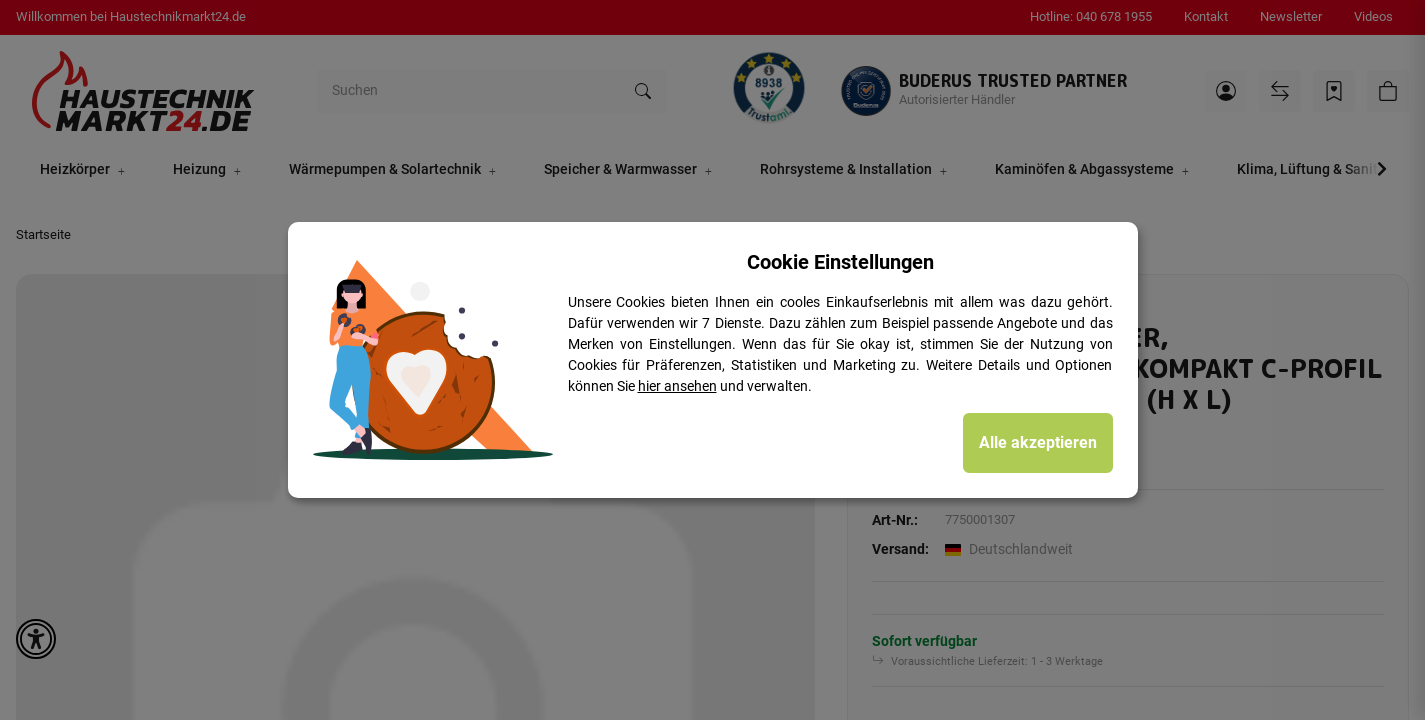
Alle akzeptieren (1038, 442)
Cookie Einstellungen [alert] (840, 262)
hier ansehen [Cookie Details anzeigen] (677, 386)
